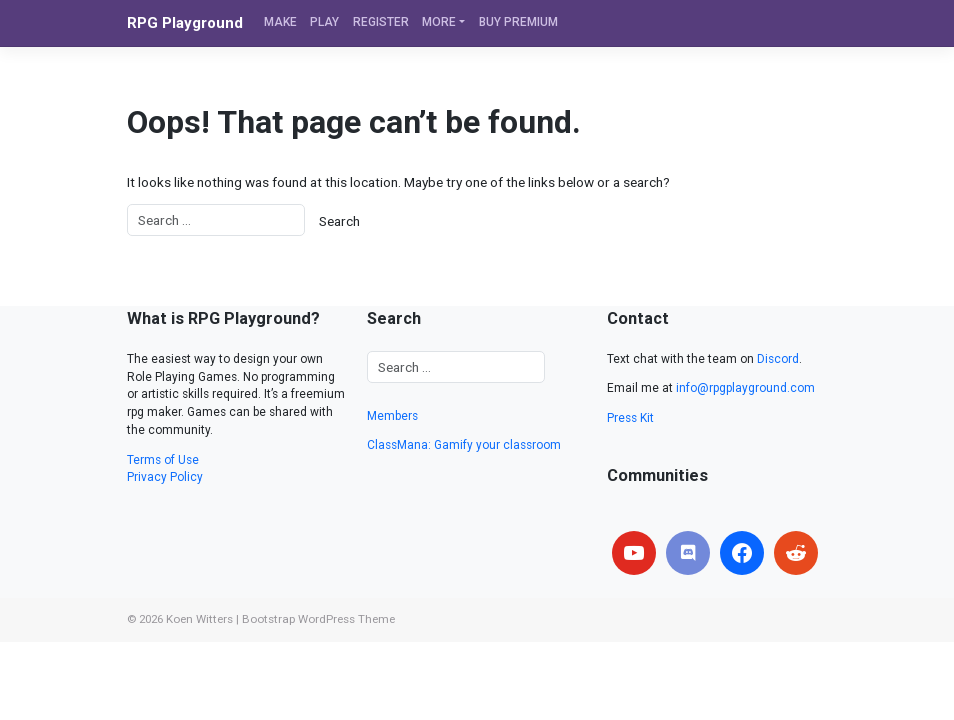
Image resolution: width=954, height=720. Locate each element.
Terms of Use (163, 460)
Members (392, 416)
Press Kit (630, 418)
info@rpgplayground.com (745, 388)
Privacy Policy (165, 477)
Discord (778, 359)
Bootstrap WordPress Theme (318, 619)
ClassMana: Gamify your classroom (464, 445)
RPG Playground (185, 23)
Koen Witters (199, 619)
